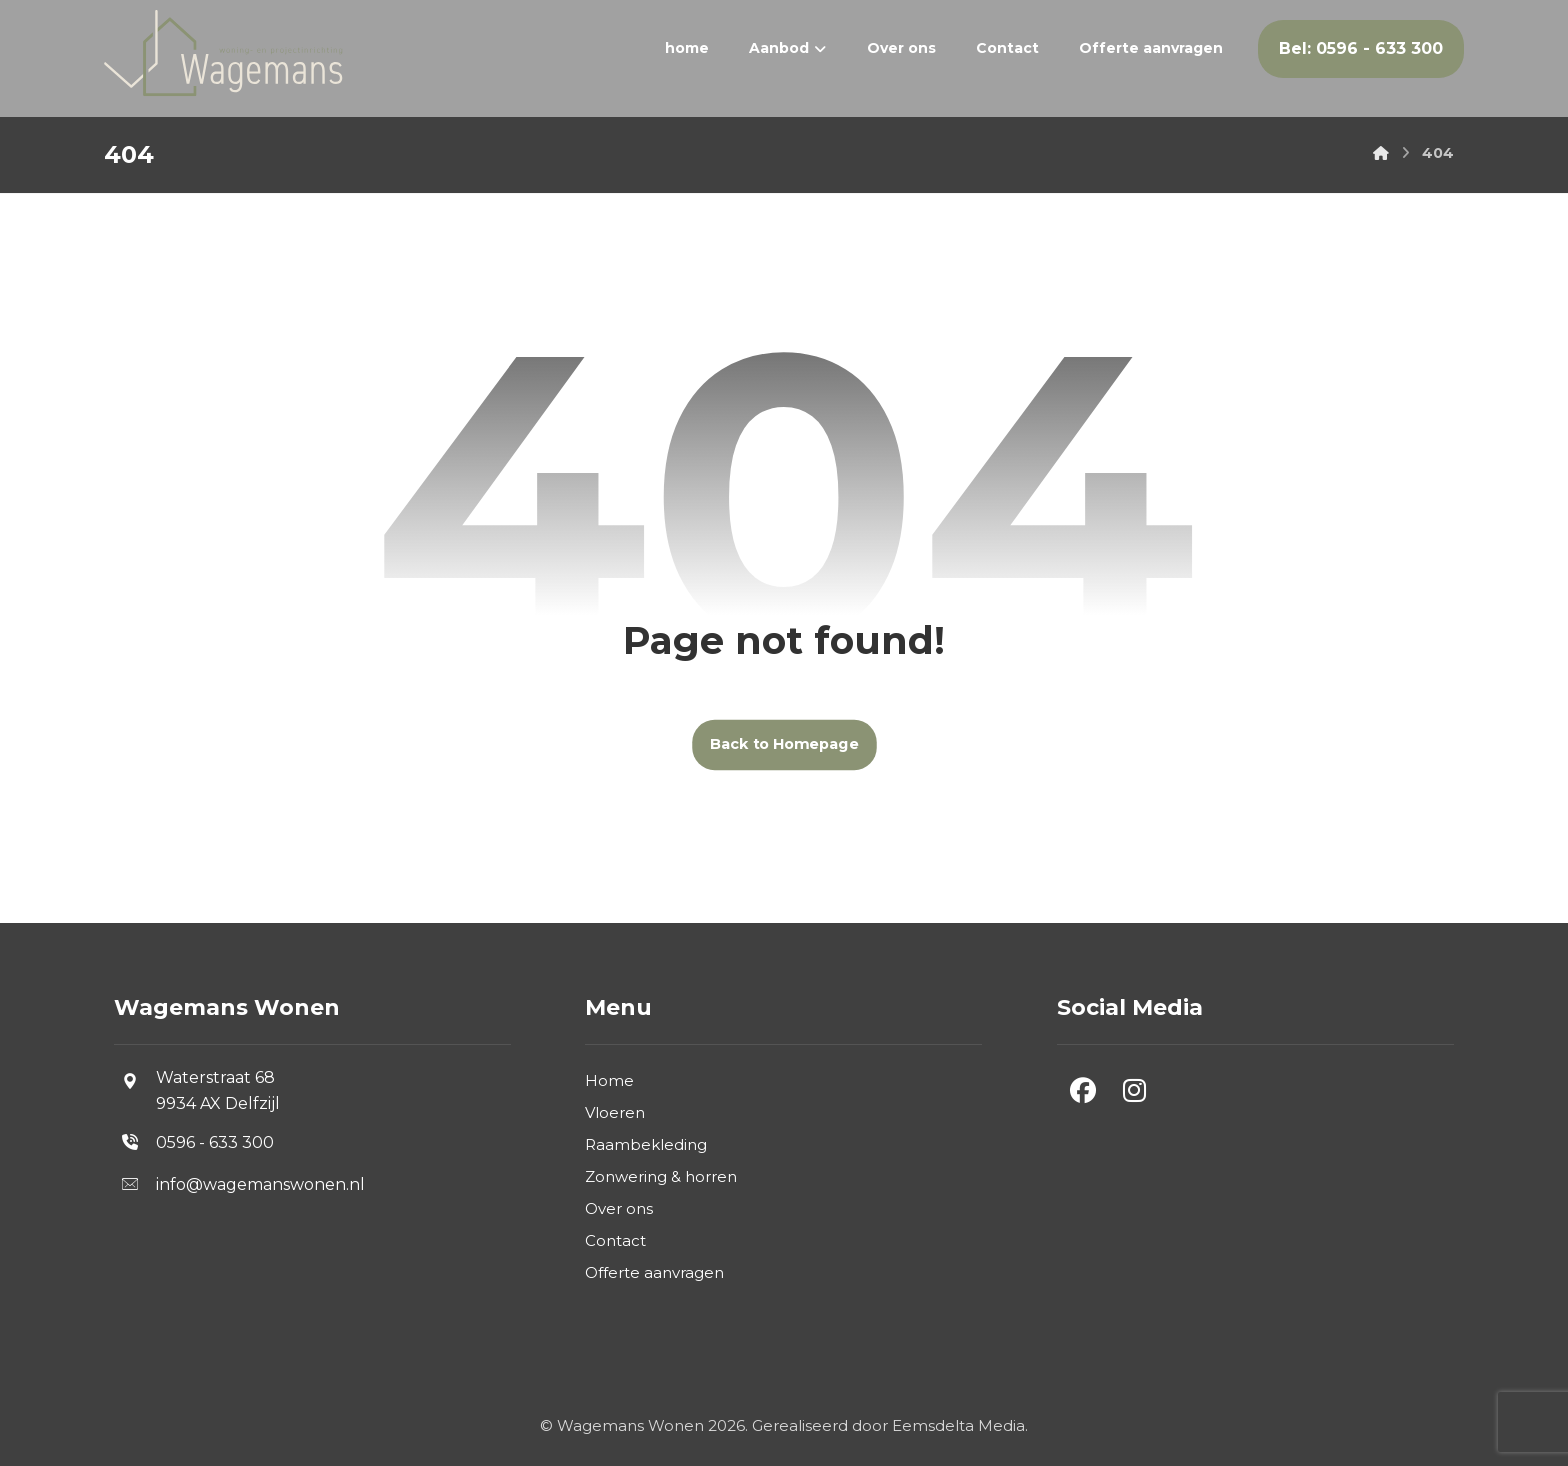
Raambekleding (646, 1144)
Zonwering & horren (661, 1176)
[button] (1083, 1091)
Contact (615, 1240)
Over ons (619, 1208)
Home (609, 1080)
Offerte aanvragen (654, 1272)
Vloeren (615, 1112)
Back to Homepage (784, 744)
